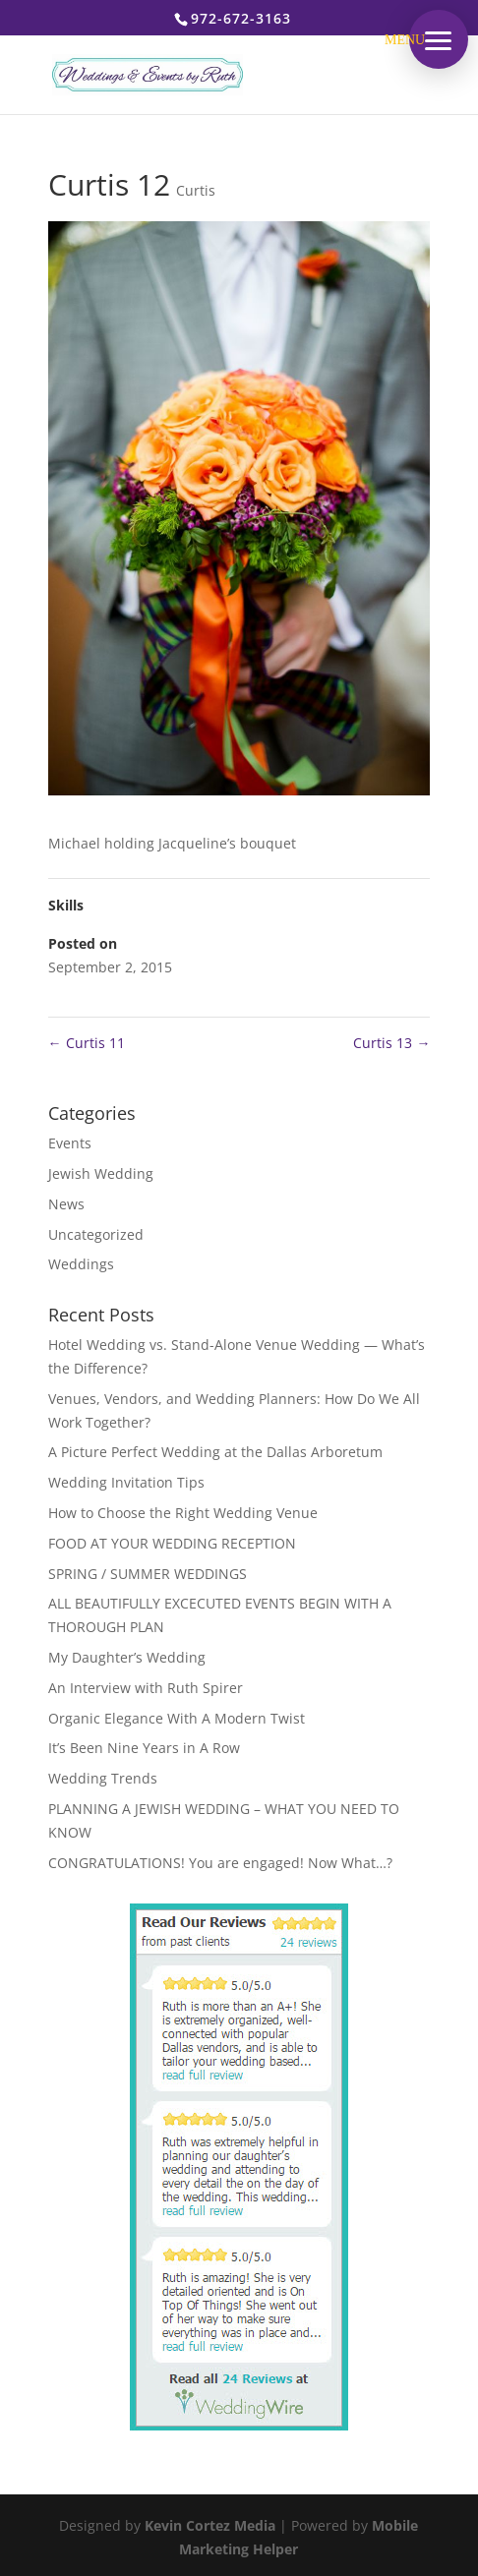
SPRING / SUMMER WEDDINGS (147, 1573)
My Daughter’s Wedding (127, 1657)
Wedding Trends (102, 1778)
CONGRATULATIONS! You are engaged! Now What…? (220, 1862)
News (66, 1204)
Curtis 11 (86, 1042)
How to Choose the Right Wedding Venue (183, 1512)
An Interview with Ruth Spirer (145, 1687)
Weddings (81, 1264)
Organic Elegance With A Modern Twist (176, 1718)
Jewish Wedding (100, 1173)
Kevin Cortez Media (210, 2525)
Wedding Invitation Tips (126, 1482)
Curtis (195, 190)
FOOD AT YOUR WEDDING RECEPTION (172, 1543)
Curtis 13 (391, 1042)
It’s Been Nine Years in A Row (144, 1747)
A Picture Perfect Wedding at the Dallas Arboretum (215, 1451)
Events (69, 1143)
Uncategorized (96, 1234)
